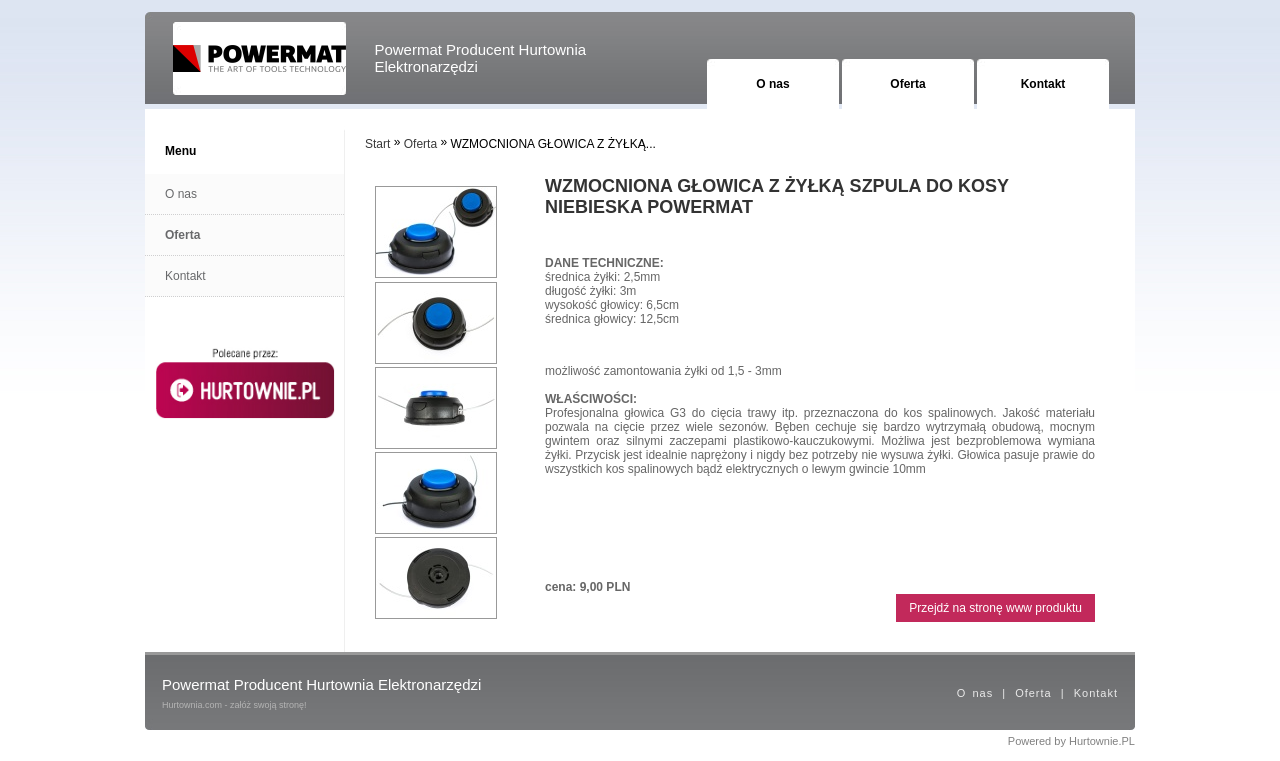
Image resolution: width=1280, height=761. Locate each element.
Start (377, 144)
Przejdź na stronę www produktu (995, 608)
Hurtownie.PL (1102, 741)
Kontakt (1043, 84)
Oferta (907, 84)
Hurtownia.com (192, 705)
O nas (772, 84)
